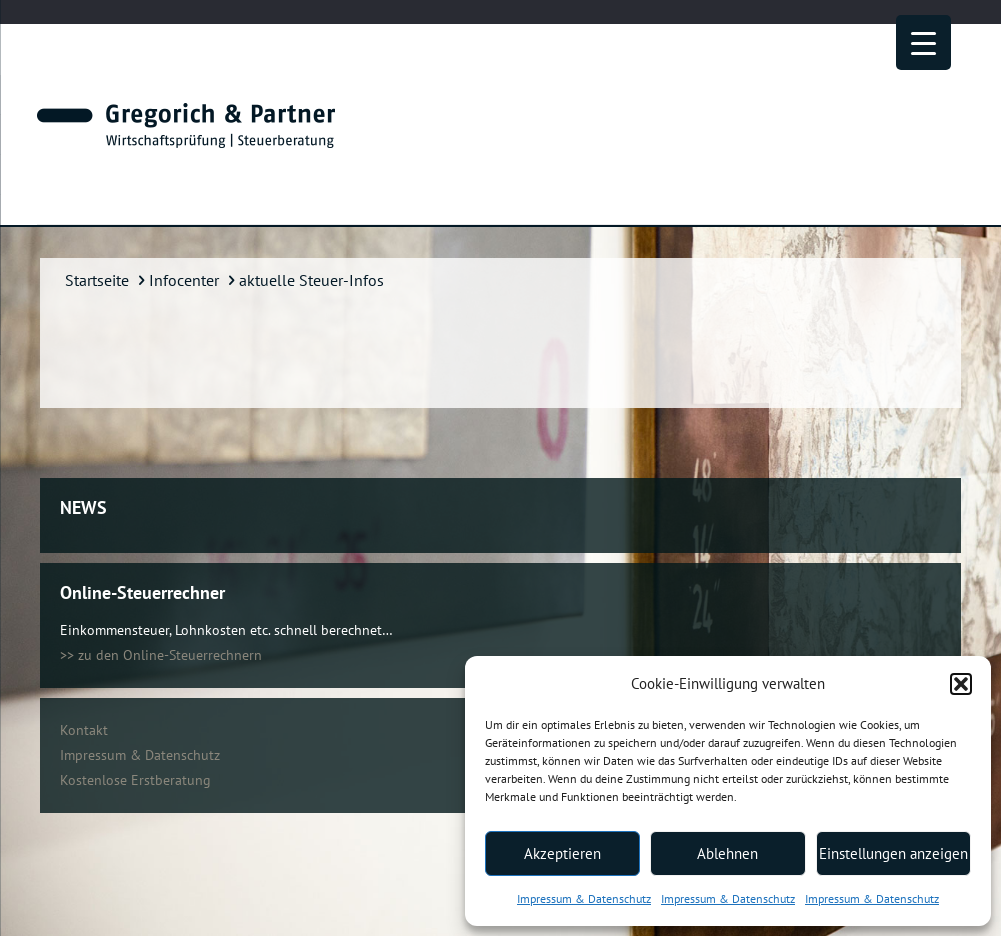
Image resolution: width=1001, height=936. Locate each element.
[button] (961, 684)
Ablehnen (727, 853)
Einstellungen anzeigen (893, 853)
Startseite (97, 280)
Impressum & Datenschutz (584, 898)
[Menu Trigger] (923, 42)
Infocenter (184, 280)
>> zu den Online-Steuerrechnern (161, 655)
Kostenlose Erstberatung (135, 780)
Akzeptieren (562, 853)
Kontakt (84, 730)
